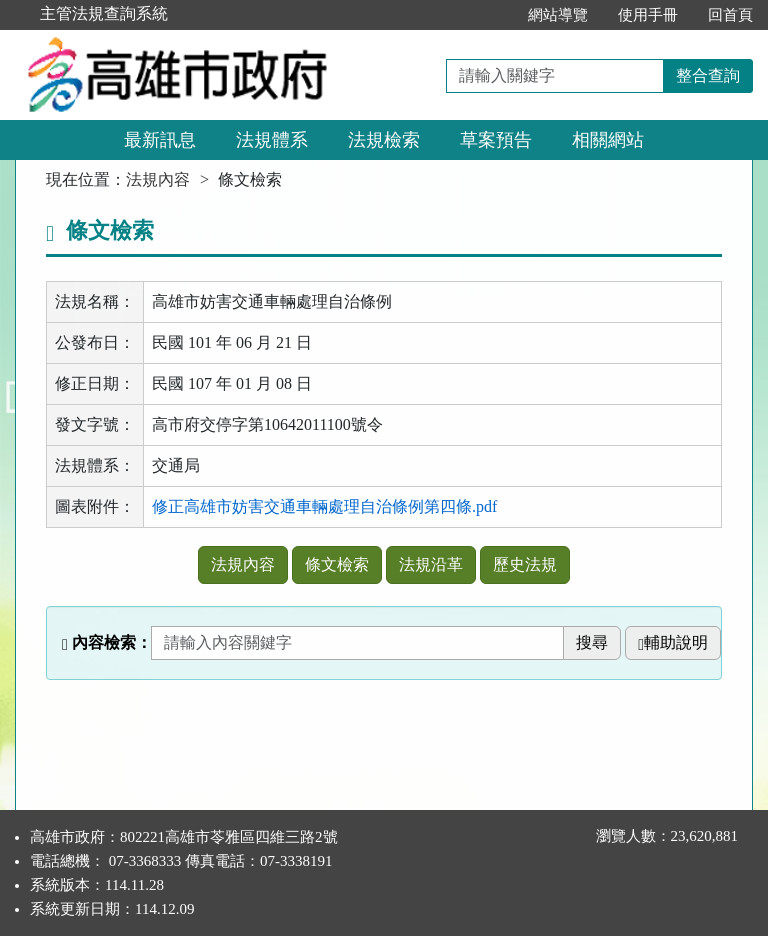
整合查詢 (708, 75)
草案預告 (496, 140)
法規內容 (158, 179)
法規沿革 (431, 564)
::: (491, 15)
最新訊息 (160, 140)
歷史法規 (525, 564)
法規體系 (272, 140)
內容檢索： (107, 642)
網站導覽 (558, 15)
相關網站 (608, 140)
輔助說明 (673, 642)
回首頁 (730, 15)
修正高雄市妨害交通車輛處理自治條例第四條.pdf (324, 506)
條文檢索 (337, 564)
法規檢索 (384, 140)
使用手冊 (648, 15)
